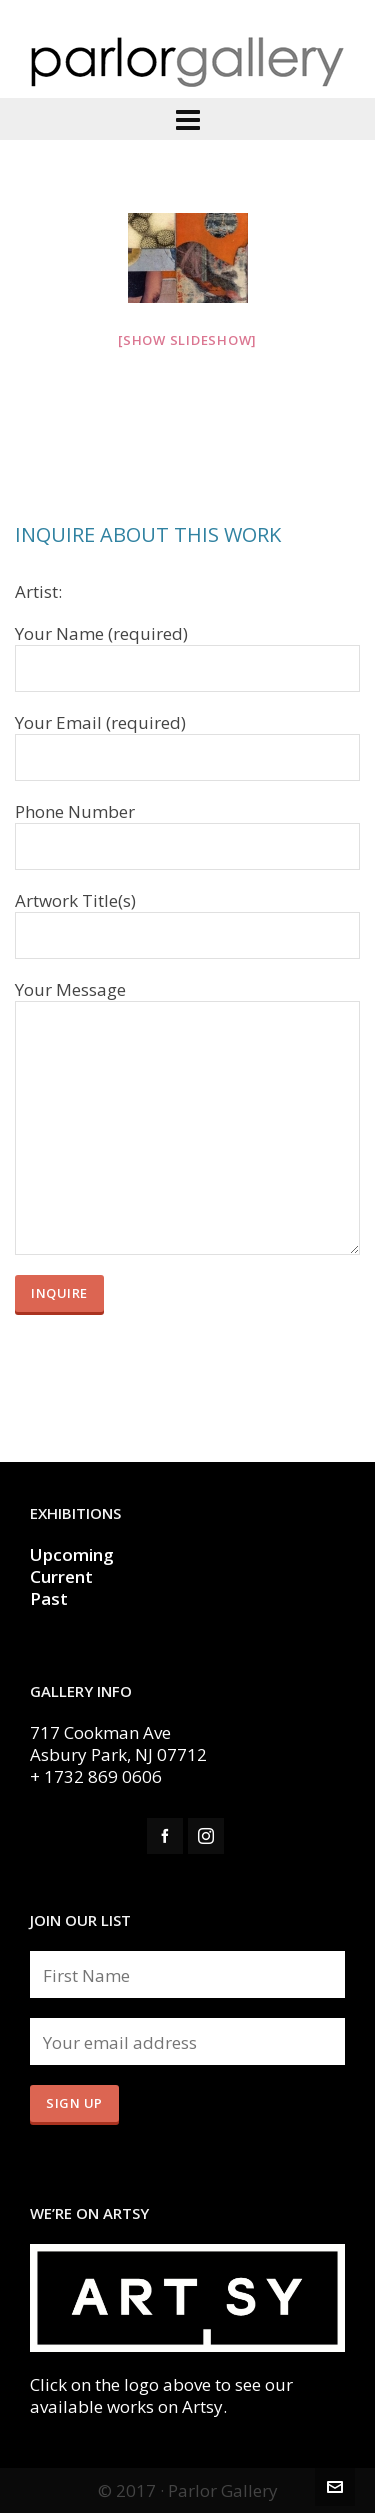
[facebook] (165, 1836)
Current (63, 1576)
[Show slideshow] (187, 340)
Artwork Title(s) (187, 919)
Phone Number (187, 830)
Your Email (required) (187, 741)
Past (49, 1598)
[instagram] (206, 1836)
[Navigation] (187, 119)
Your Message (187, 1001)
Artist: (38, 592)
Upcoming (72, 1554)
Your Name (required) (187, 652)
